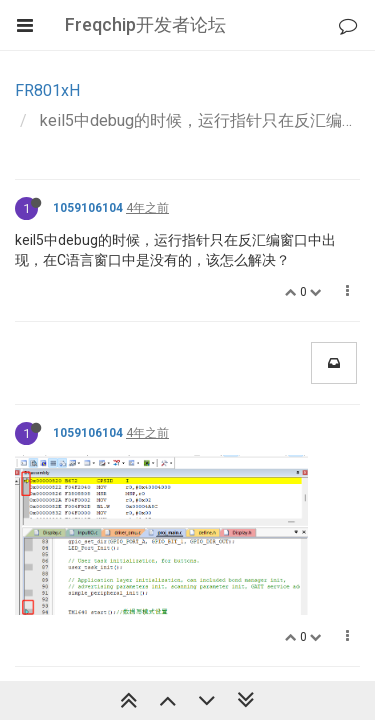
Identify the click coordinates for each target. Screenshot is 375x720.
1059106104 (88, 208)
